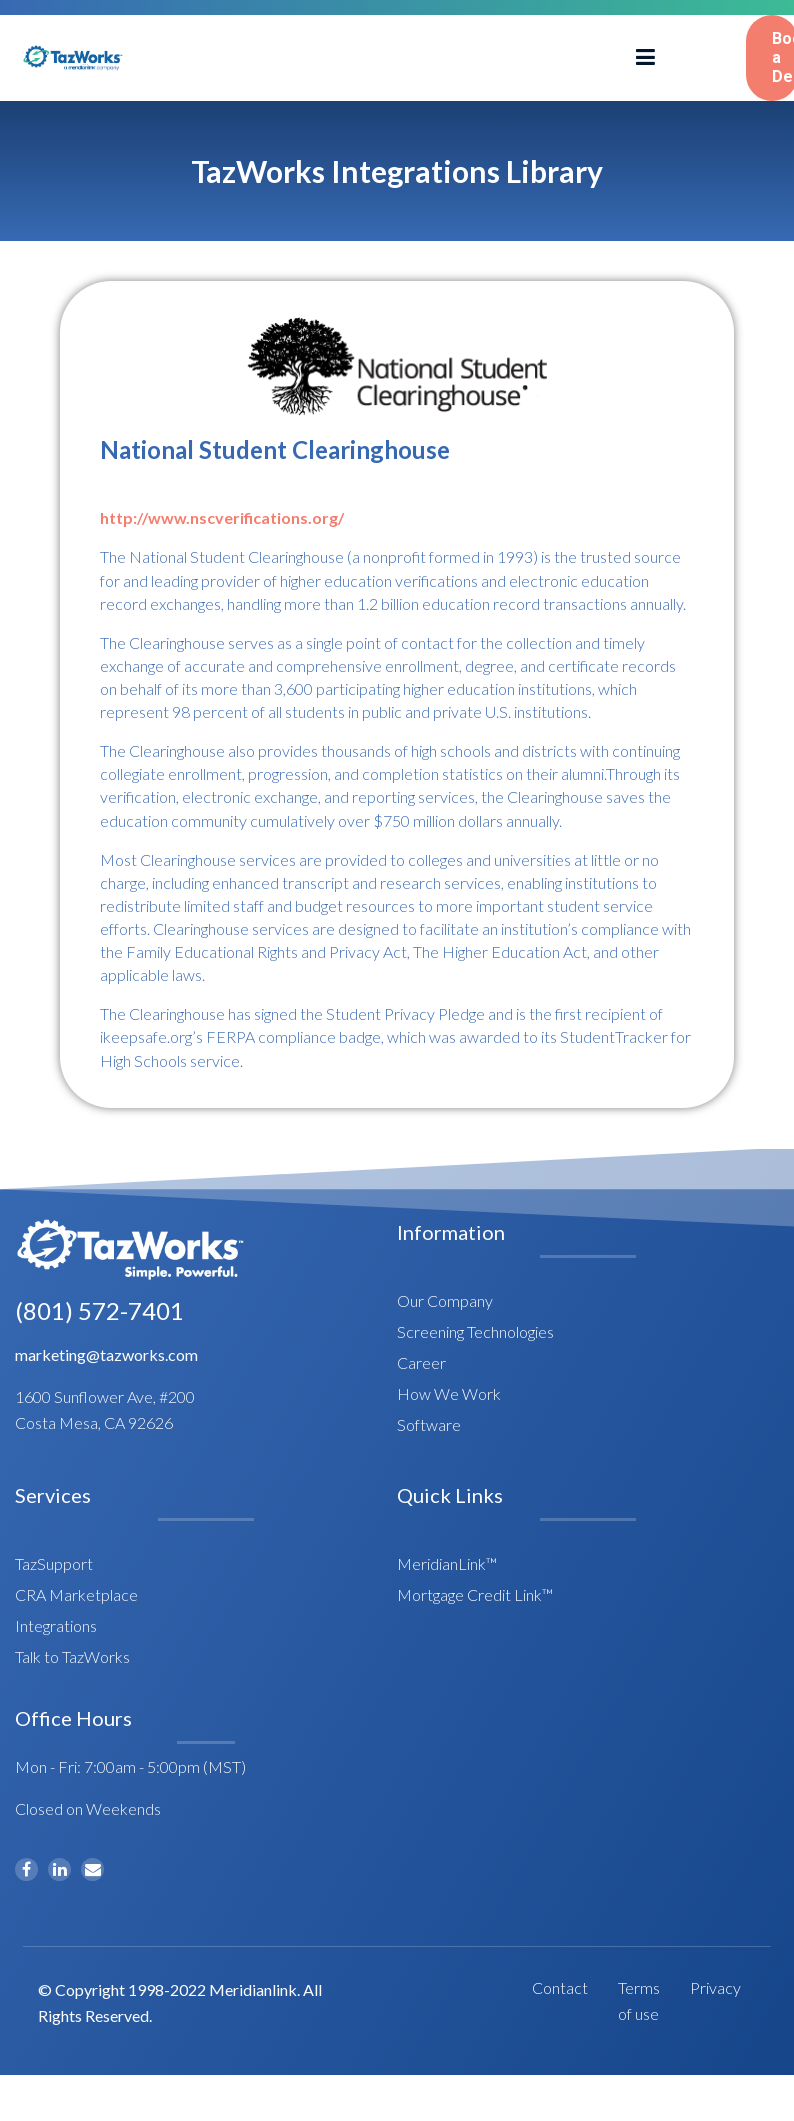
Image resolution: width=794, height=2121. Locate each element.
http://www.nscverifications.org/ (222, 517)
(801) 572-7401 (99, 1310)
